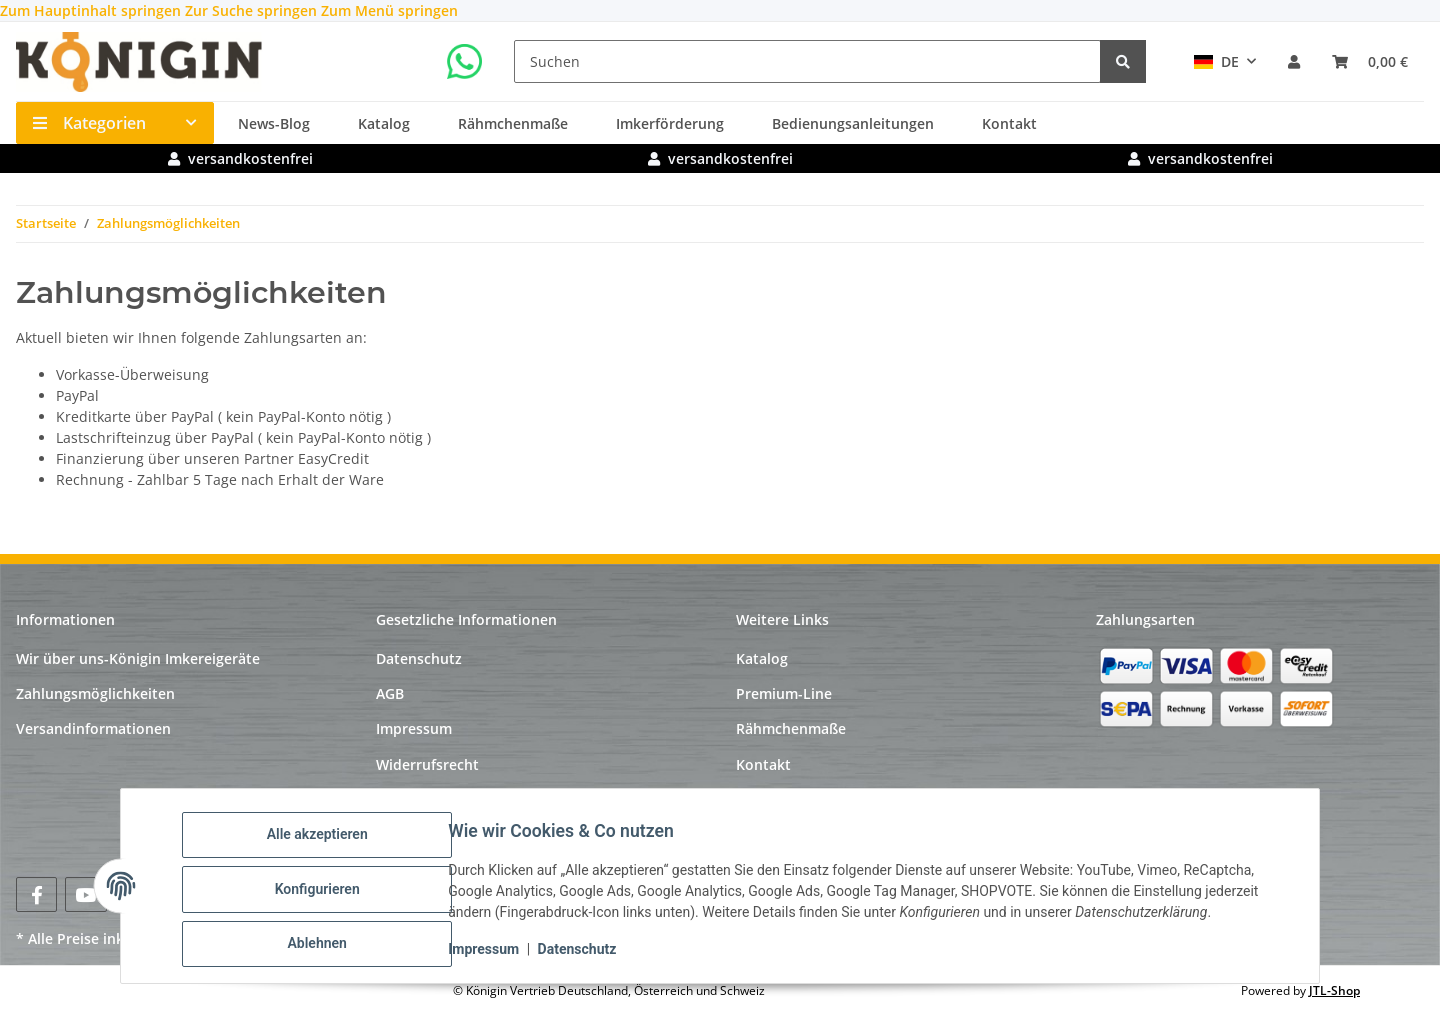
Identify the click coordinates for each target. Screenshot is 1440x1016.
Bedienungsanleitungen (853, 123)
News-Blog (274, 123)
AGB (390, 693)
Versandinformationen (93, 728)
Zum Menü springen (389, 10)
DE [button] (1216, 61)
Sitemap (404, 799)
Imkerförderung (670, 123)
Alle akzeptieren (323, 841)
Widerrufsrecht (427, 764)
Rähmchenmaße (513, 123)
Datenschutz (583, 954)
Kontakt (1009, 123)
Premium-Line (784, 693)
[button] (1294, 61)
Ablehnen (323, 945)
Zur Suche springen (253, 10)
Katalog (384, 123)
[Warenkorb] (1370, 61)
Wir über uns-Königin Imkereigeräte (138, 658)
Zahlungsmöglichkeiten (95, 693)
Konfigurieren (323, 893)
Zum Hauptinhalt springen (92, 10)
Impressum (490, 954)
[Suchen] (807, 61)
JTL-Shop (1334, 990)
